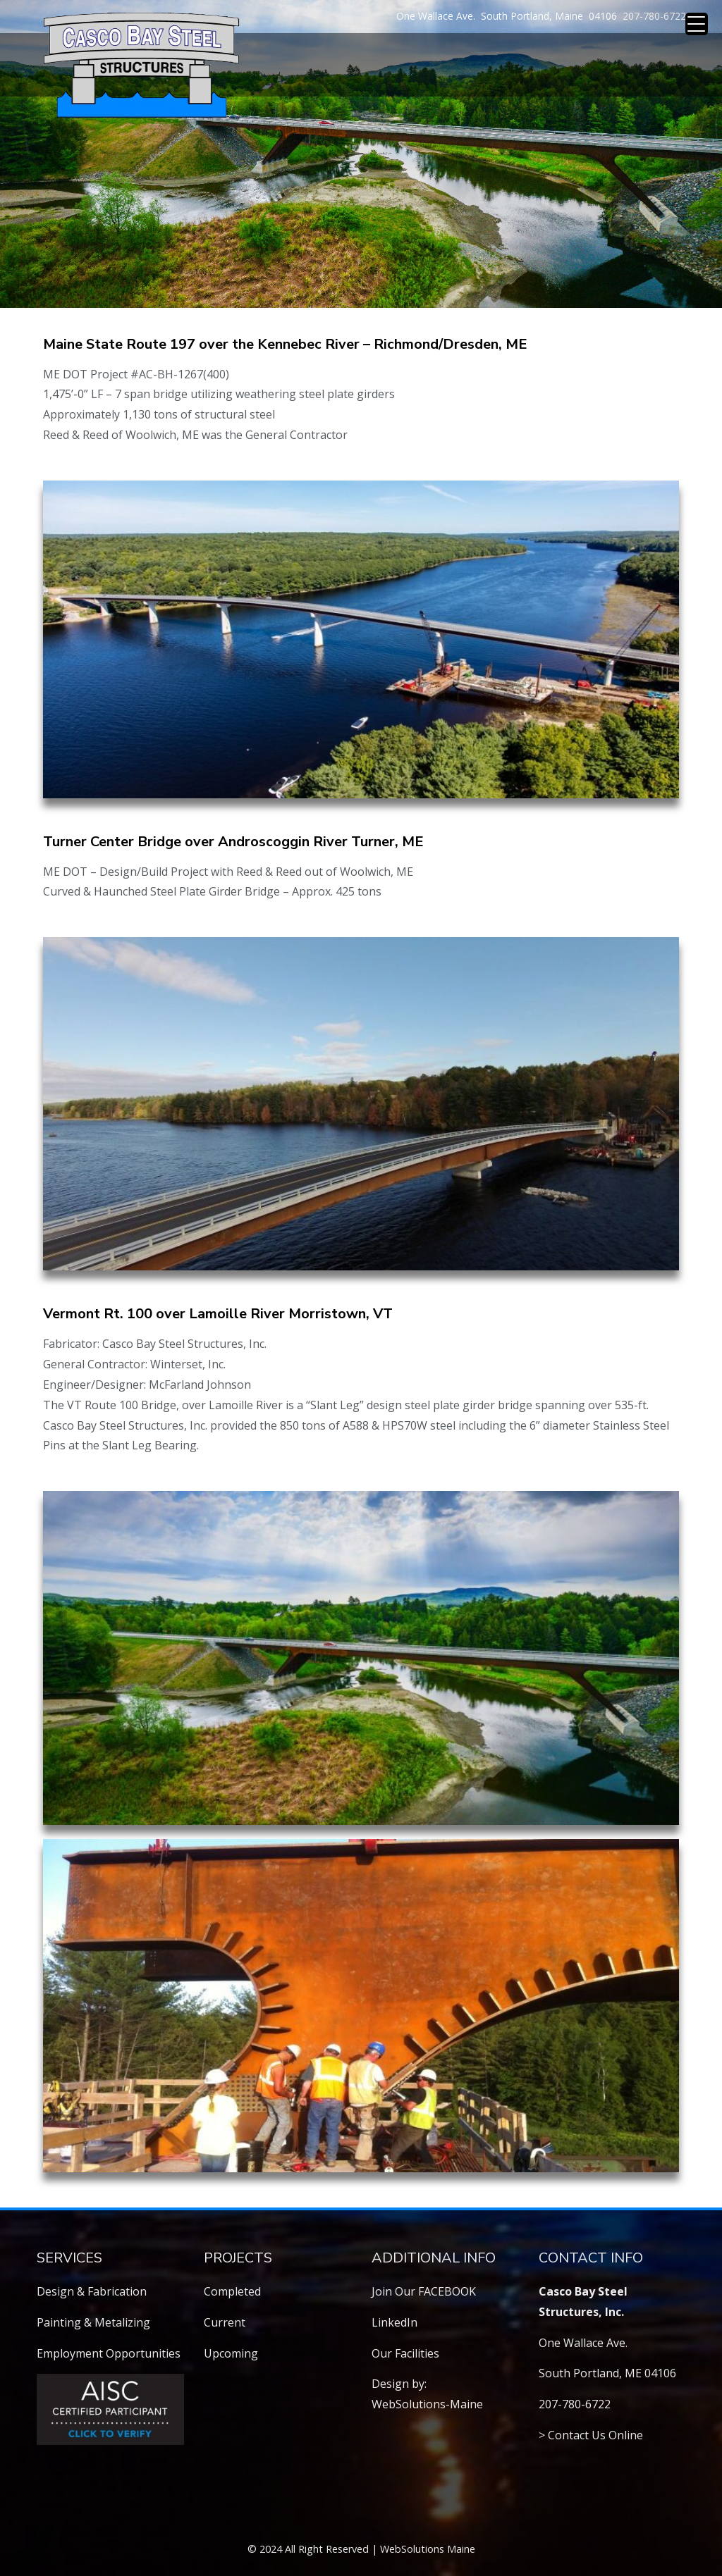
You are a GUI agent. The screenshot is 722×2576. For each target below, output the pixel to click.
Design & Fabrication (92, 2291)
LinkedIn (394, 2322)
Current (224, 2322)
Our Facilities (405, 2353)
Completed (232, 2291)
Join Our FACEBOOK (424, 2291)
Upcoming (231, 2353)
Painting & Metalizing (93, 2322)
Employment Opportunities (108, 2353)
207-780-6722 (654, 16)
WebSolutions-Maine (427, 2404)
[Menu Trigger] (696, 24)
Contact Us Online (595, 2435)
